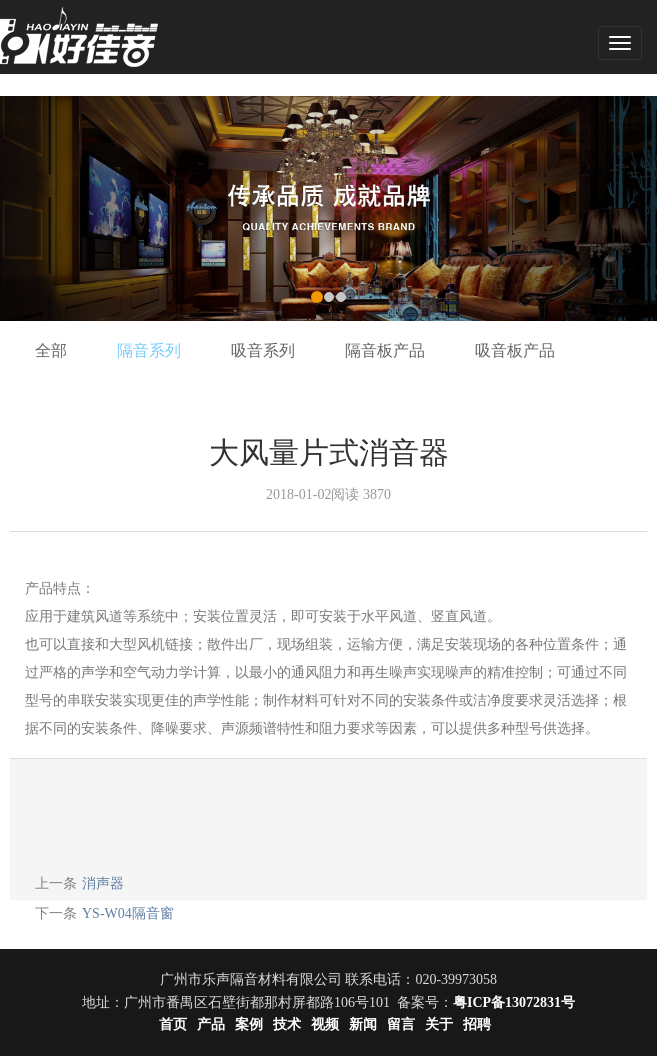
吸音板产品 (515, 350)
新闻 (363, 1024)
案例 (249, 1024)
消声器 (103, 883)
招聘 (477, 1024)
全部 (51, 350)
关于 (439, 1024)
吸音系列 (263, 350)
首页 (173, 1024)
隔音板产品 (385, 350)
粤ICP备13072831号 (514, 1002)
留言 (401, 1024)
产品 (211, 1024)
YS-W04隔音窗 (128, 913)
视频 (325, 1024)
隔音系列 (149, 350)
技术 (287, 1024)
